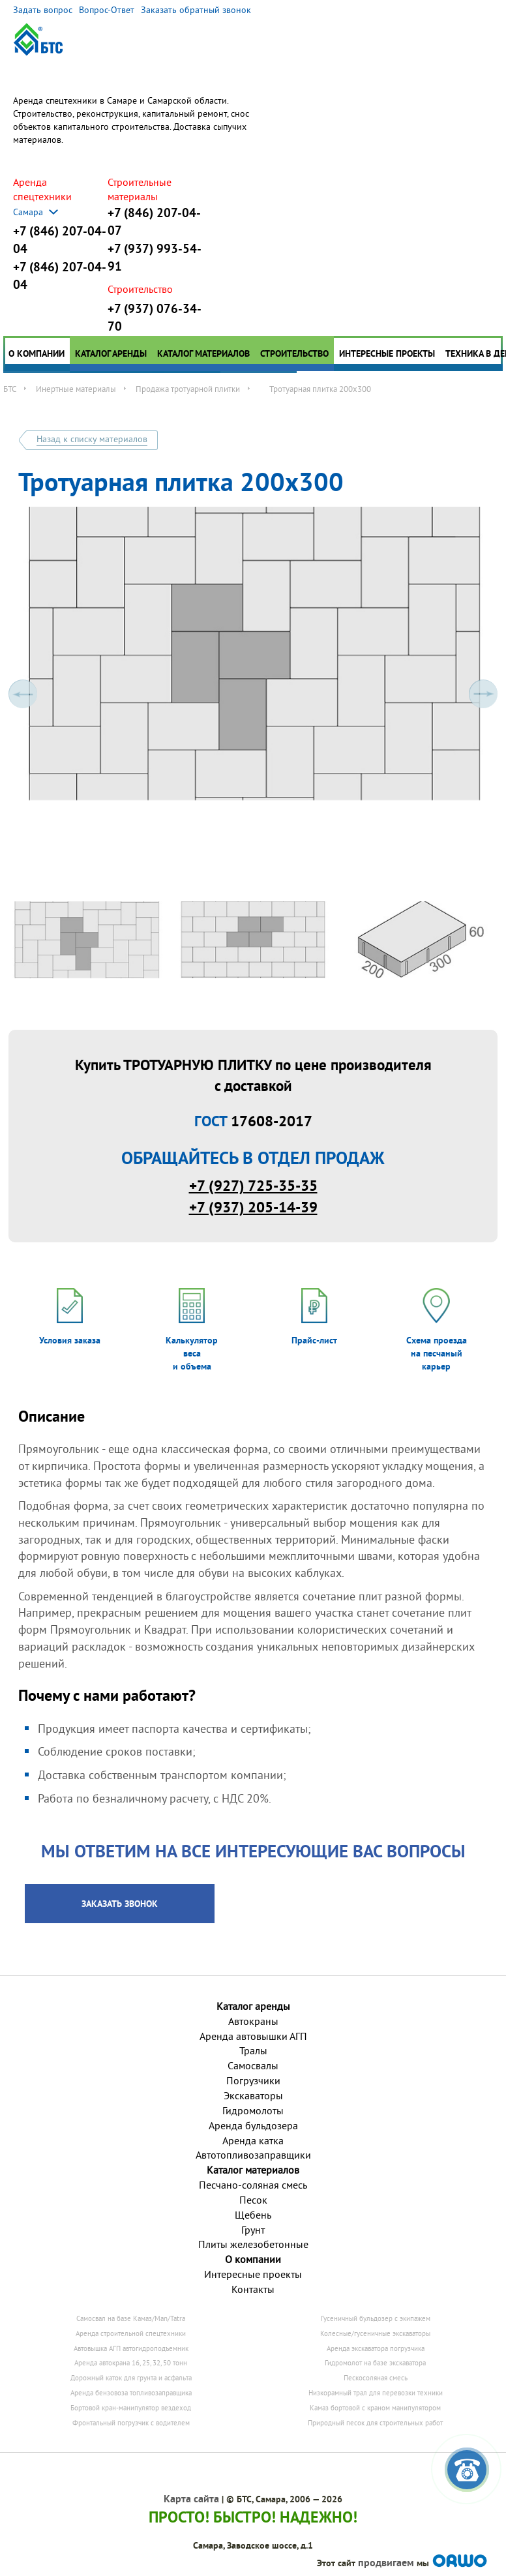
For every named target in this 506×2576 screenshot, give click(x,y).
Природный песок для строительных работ (375, 2422)
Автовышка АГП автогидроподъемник (131, 2348)
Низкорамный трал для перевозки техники (375, 2392)
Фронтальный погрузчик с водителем (131, 2422)
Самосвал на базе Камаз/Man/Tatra (130, 2318)
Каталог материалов (203, 353)
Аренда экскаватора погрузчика (375, 2348)
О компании (36, 353)
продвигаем (386, 2562)
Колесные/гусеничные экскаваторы (375, 2333)
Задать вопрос (42, 10)
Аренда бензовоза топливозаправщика (131, 2392)
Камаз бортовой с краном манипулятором (375, 2407)
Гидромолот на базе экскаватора (375, 2362)
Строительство (294, 353)
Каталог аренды (111, 353)
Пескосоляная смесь (376, 2377)
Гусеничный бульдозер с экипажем (375, 2318)
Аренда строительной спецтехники (131, 2333)
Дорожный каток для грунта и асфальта (131, 2377)
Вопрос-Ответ (106, 10)
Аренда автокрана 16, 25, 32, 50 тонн (130, 2362)
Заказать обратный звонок (196, 10)
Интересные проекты (387, 353)
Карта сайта (191, 2499)
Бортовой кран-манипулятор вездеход (130, 2407)
